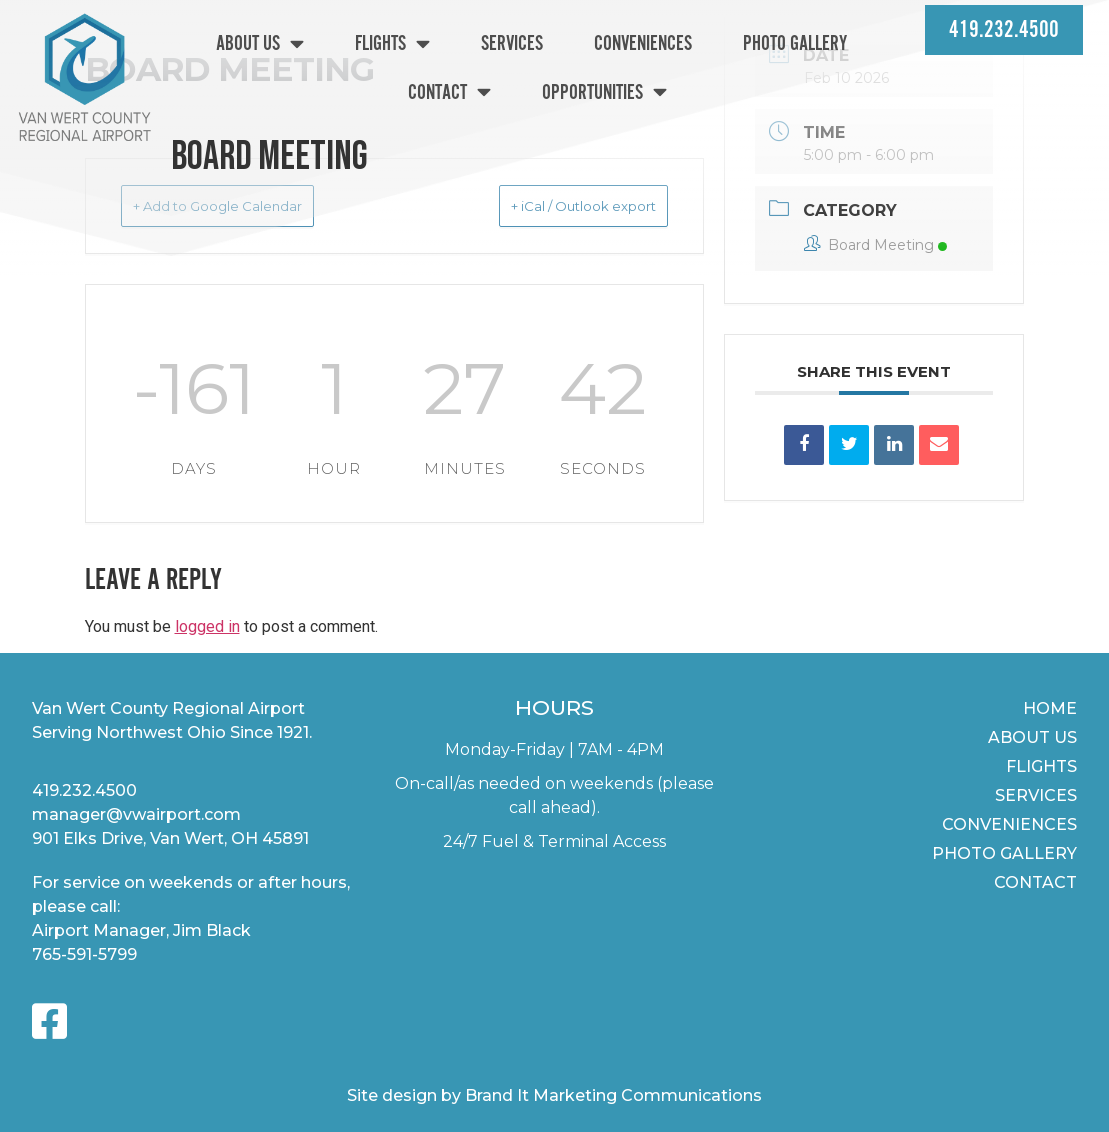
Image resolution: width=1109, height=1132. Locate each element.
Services (512, 43)
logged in (207, 626)
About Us (260, 44)
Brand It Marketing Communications (613, 1095)
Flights (392, 44)
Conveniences (643, 43)
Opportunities (604, 92)
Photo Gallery (795, 43)
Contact (449, 92)
